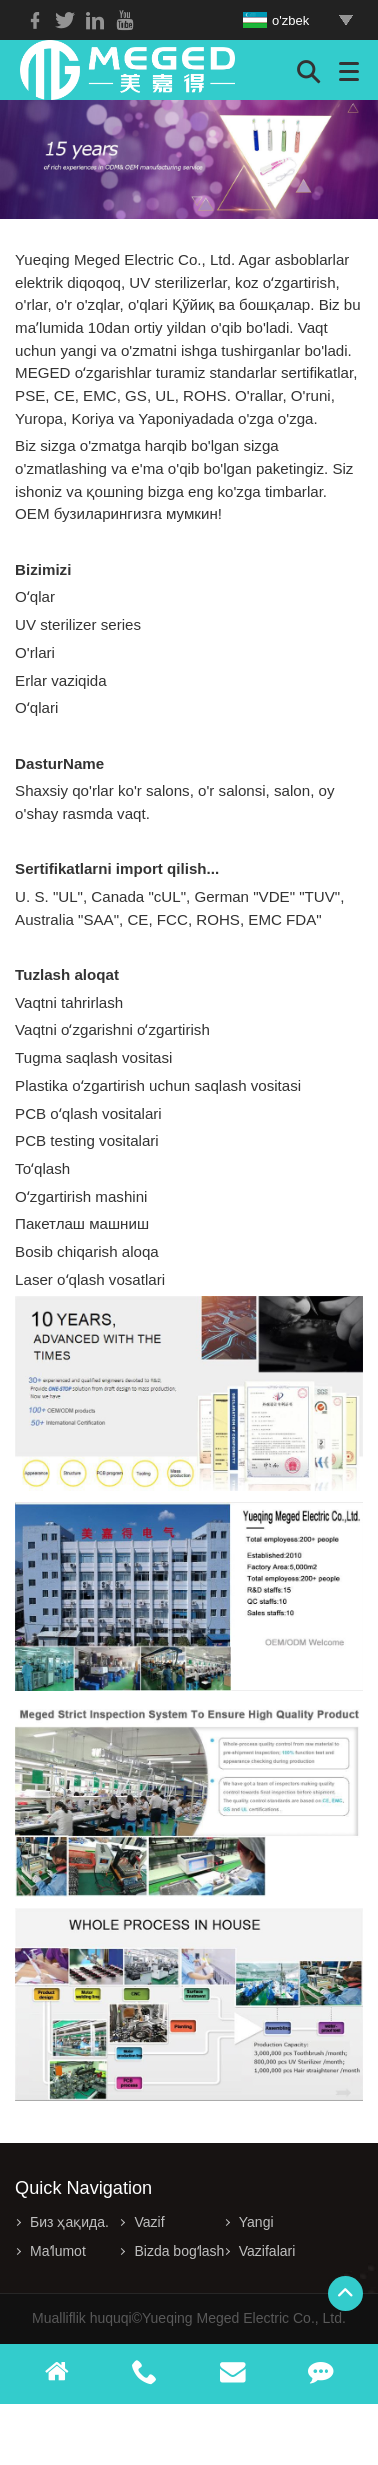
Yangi (256, 2222)
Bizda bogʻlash (179, 2251)
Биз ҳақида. (69, 2222)
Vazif (149, 2222)
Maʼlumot (58, 2251)
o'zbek (276, 20)
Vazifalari (267, 2251)
